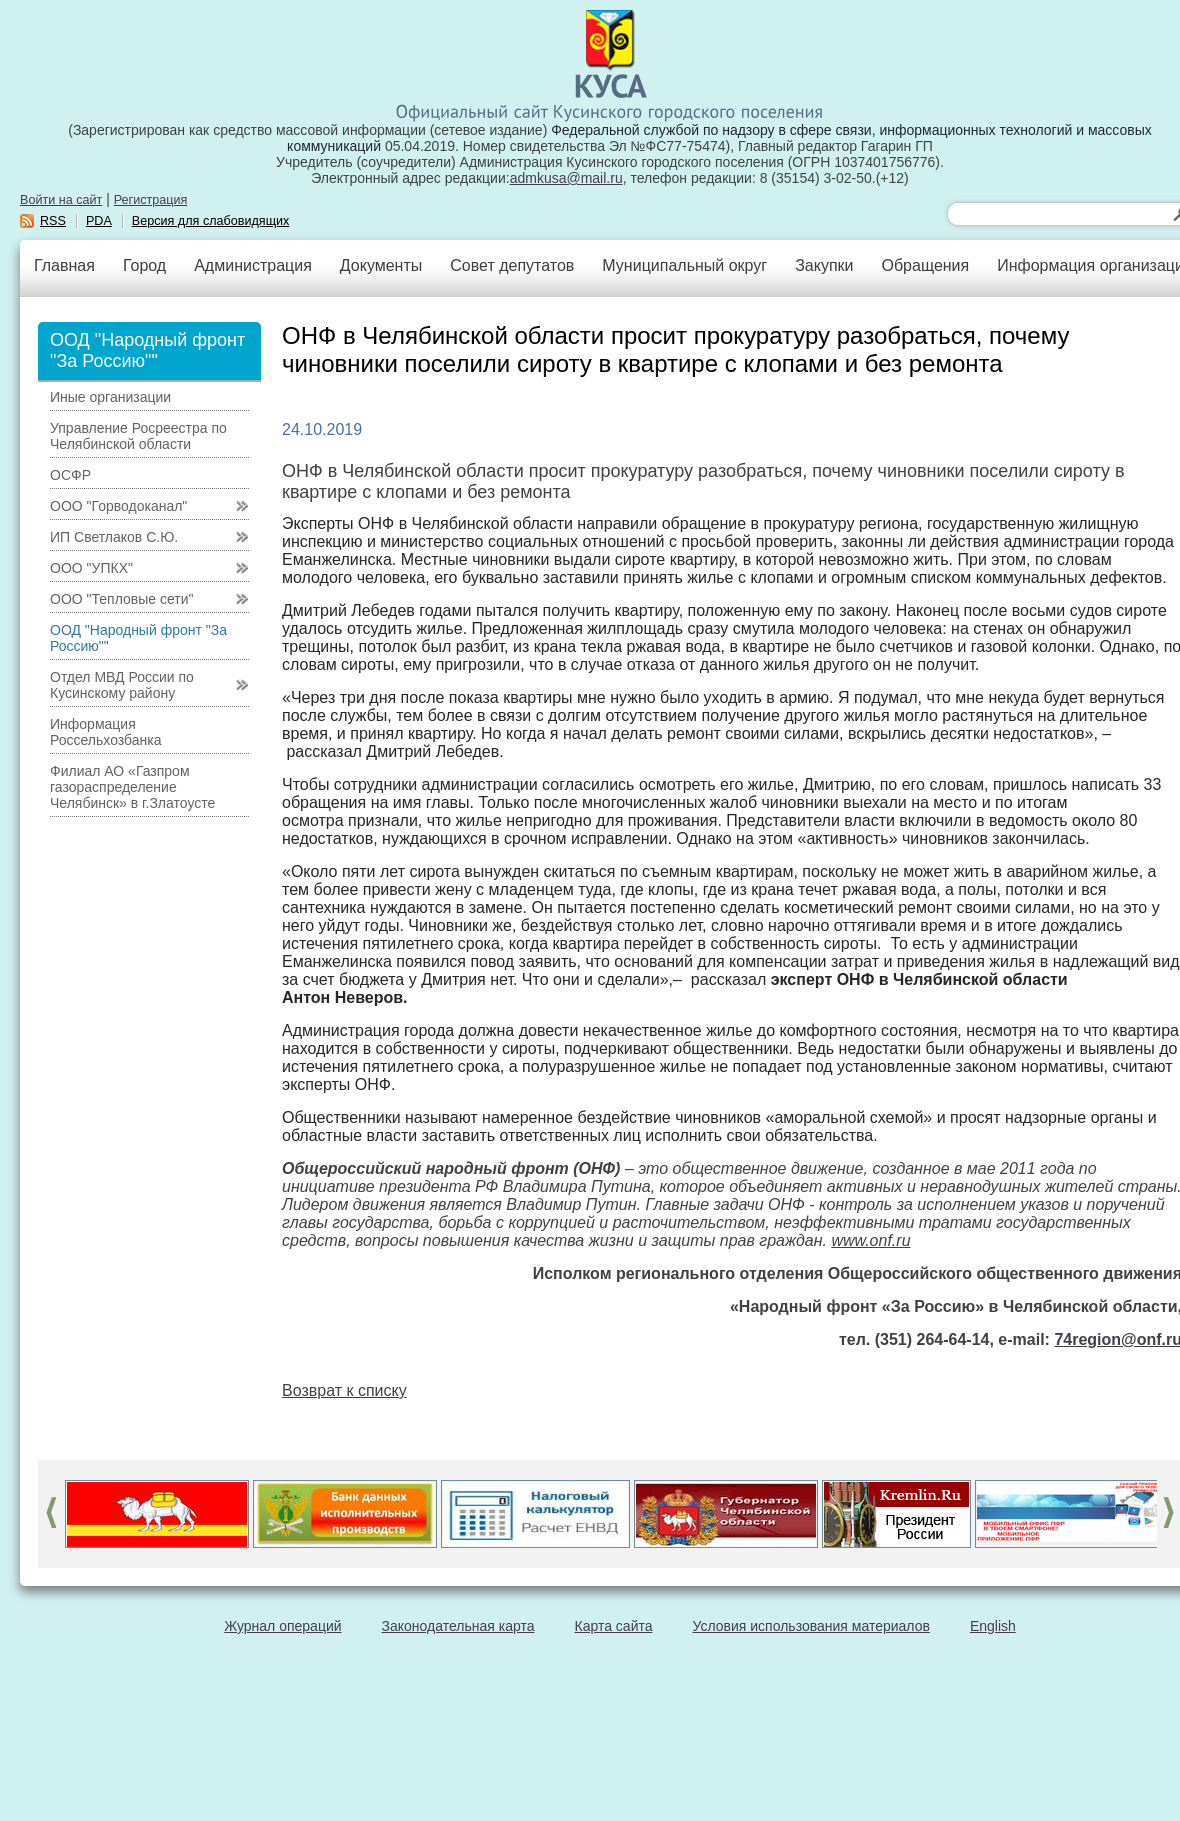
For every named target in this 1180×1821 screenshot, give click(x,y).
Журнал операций (282, 1626)
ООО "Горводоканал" (118, 506)
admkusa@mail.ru (566, 178)
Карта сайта (614, 1626)
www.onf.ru (870, 1240)
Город (144, 265)
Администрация (253, 265)
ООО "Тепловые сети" (121, 599)
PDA (99, 221)
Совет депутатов (512, 265)
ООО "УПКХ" (91, 568)
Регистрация (151, 200)
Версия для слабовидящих (211, 221)
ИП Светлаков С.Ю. (114, 537)
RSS (53, 221)
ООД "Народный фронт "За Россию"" (138, 638)
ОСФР (70, 475)
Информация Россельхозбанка (105, 732)
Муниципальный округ (684, 265)
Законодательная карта (458, 1626)
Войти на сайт (61, 200)
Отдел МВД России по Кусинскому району (122, 685)
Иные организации (110, 397)
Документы (381, 265)
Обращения (925, 265)
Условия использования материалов (811, 1626)
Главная (64, 265)
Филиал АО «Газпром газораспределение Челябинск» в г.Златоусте (132, 787)
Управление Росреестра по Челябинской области (138, 436)
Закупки (824, 265)
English (993, 1626)
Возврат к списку (344, 1390)
